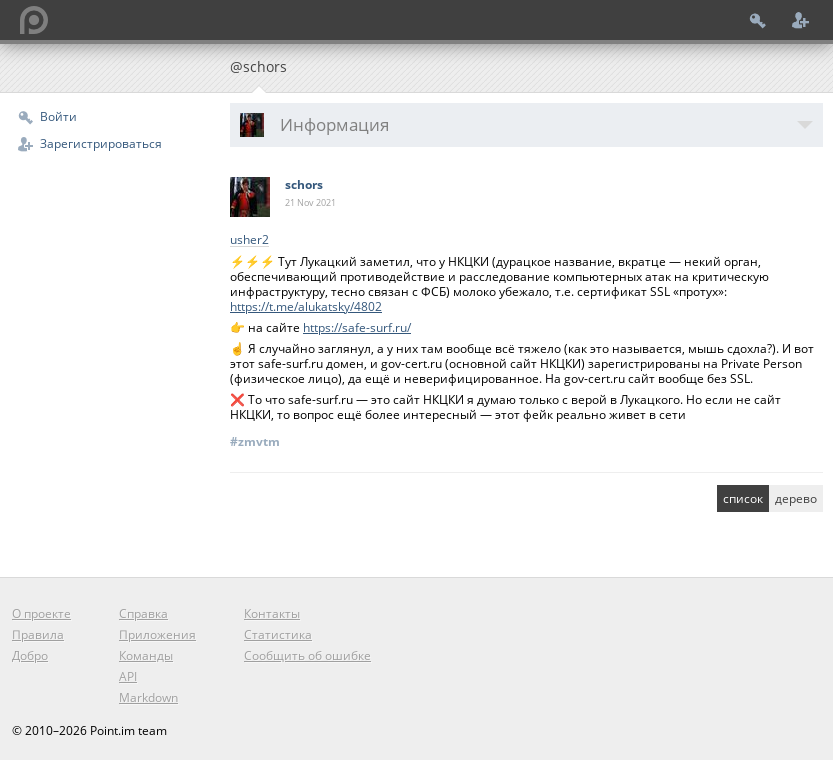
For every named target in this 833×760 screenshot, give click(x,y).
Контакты (272, 613)
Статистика (278, 634)
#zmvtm (255, 441)
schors (304, 184)
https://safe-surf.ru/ (357, 327)
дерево (796, 498)
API (128, 676)
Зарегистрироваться (101, 143)
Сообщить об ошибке (307, 655)
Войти (58, 116)
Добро (30, 655)
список (743, 498)
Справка (143, 613)
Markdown (148, 697)
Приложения (157, 634)
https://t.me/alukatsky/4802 (306, 306)
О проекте (41, 613)
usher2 (249, 240)
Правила (38, 634)
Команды (146, 655)
